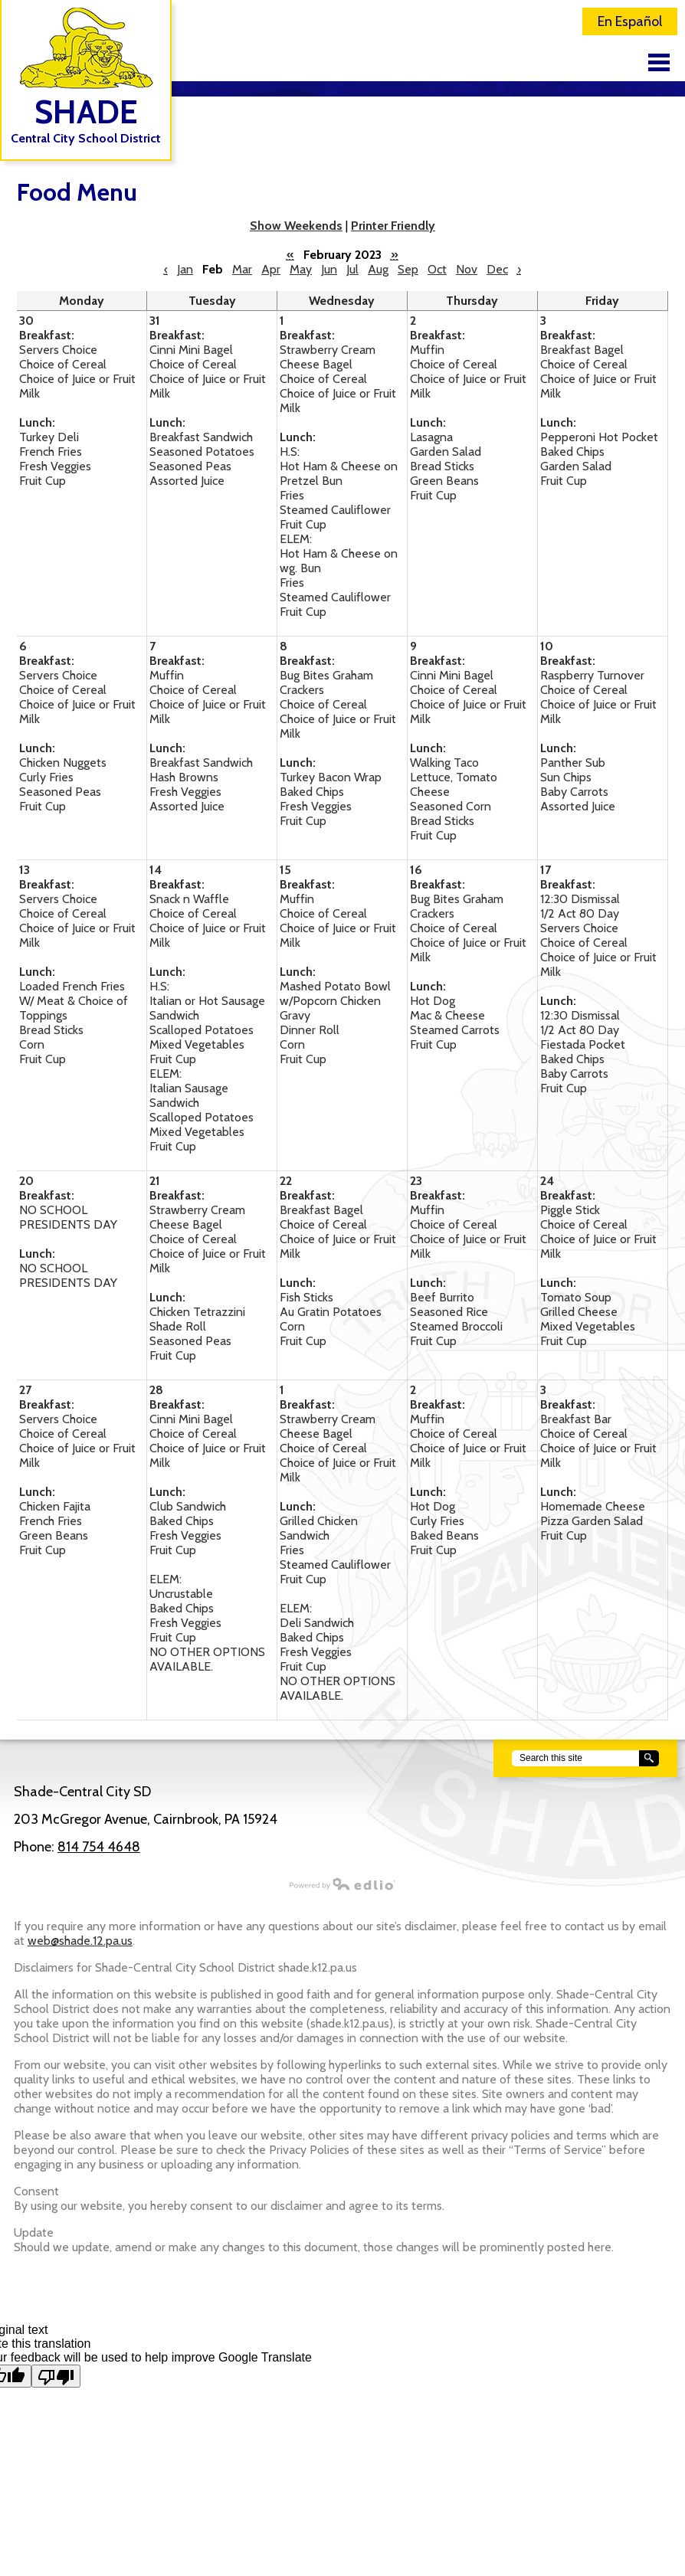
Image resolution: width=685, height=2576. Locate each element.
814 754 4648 (98, 1846)
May (301, 269)
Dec (497, 269)
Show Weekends (296, 225)
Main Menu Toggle (659, 62)
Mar (242, 269)
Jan (185, 269)
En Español (630, 21)
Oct (437, 269)
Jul (352, 269)
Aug (378, 269)
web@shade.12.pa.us (80, 1940)
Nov (466, 269)
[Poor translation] (55, 2376)
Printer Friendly (393, 225)
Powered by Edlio (198, 1883)
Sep (408, 269)
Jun (329, 269)
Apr (270, 269)
